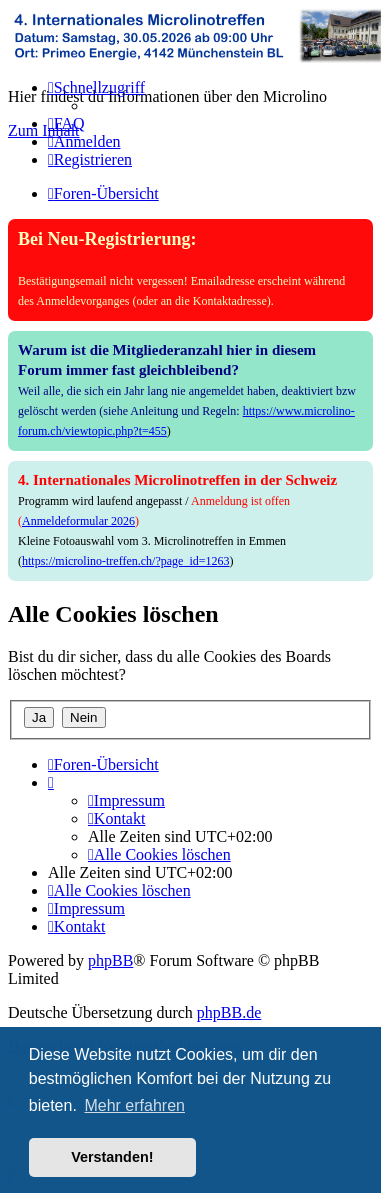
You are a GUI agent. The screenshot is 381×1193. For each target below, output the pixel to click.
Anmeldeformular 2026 (78, 521)
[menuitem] (66, 123)
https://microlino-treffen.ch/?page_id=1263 (126, 561)
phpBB (110, 960)
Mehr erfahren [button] (134, 1105)
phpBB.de (229, 1012)
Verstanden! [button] (112, 1157)
